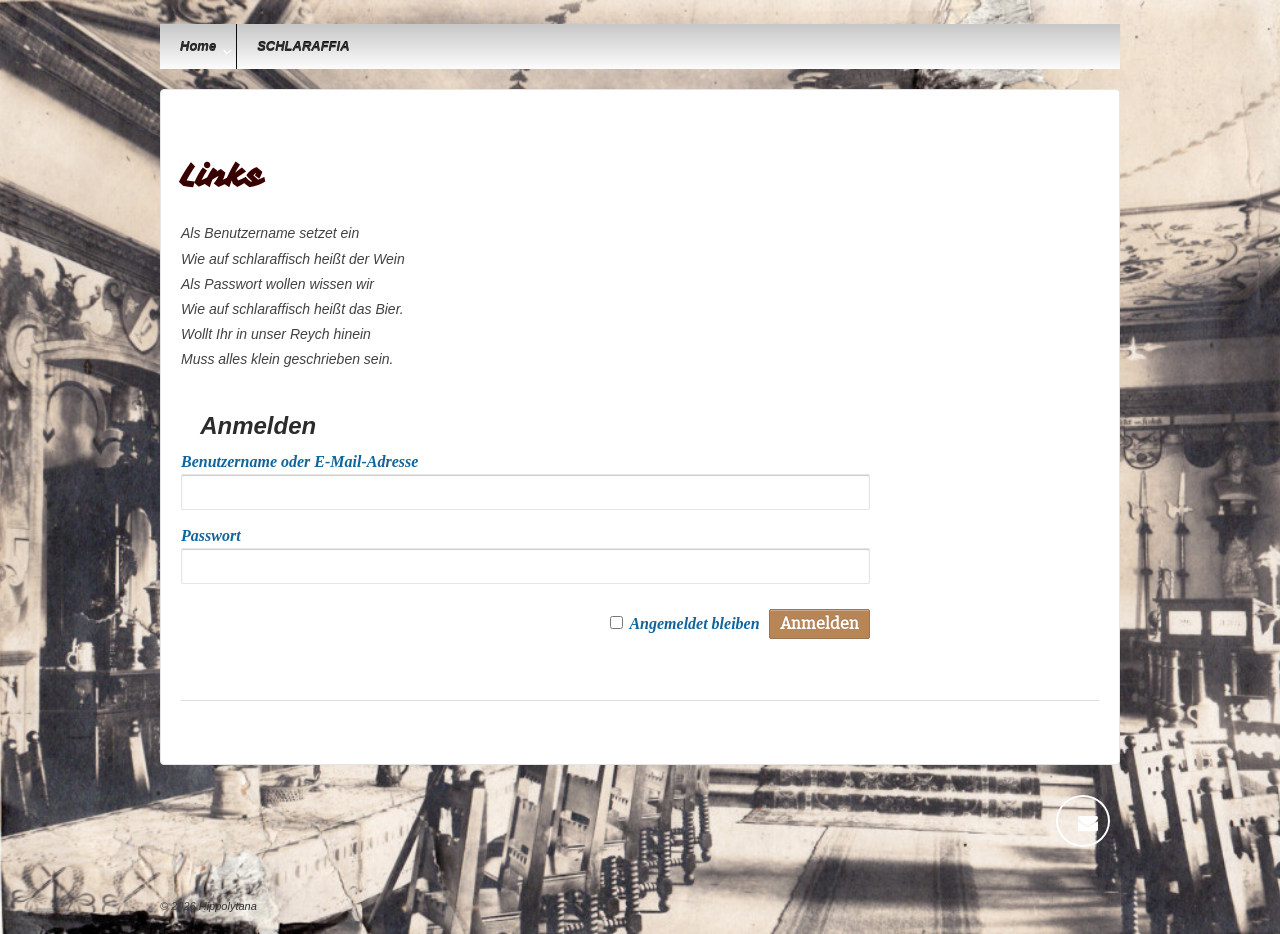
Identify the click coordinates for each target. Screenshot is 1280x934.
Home (198, 46)
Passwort (211, 535)
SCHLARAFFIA (303, 46)
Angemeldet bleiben (694, 623)
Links (222, 175)
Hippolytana (226, 906)
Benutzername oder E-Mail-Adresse (299, 461)
